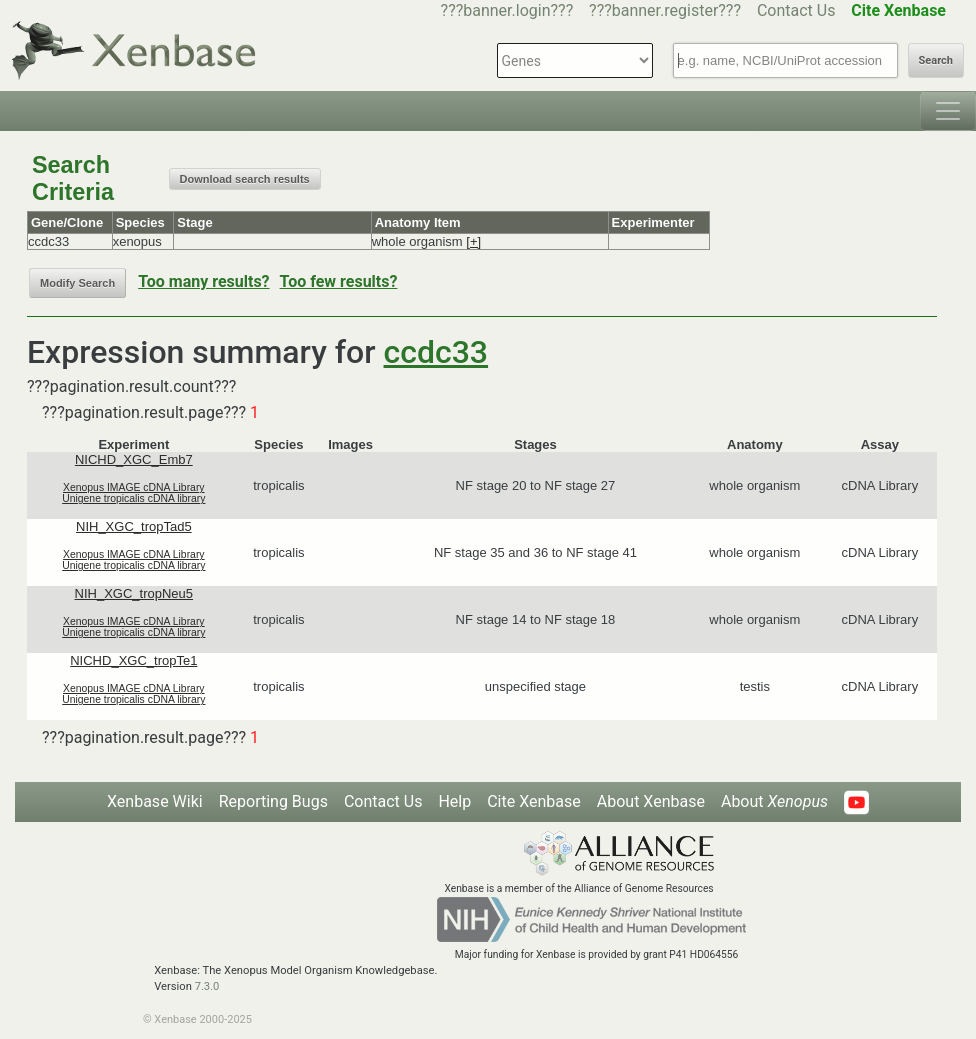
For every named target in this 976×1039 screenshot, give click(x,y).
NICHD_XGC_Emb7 (134, 459)
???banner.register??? (665, 10)
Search (936, 60)
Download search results (245, 179)
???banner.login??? (507, 10)
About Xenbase (651, 801)
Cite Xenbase (534, 801)
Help (454, 801)
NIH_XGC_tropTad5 (134, 526)
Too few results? (339, 281)
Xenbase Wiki (155, 801)
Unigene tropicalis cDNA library (133, 498)
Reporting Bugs (273, 801)
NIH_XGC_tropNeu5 (134, 593)
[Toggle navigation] (948, 111)
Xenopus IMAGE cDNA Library (134, 487)
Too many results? (203, 281)
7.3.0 (207, 986)
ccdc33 (436, 352)
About (774, 801)
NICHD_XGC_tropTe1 (133, 660)
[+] (473, 241)
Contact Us (796, 10)
